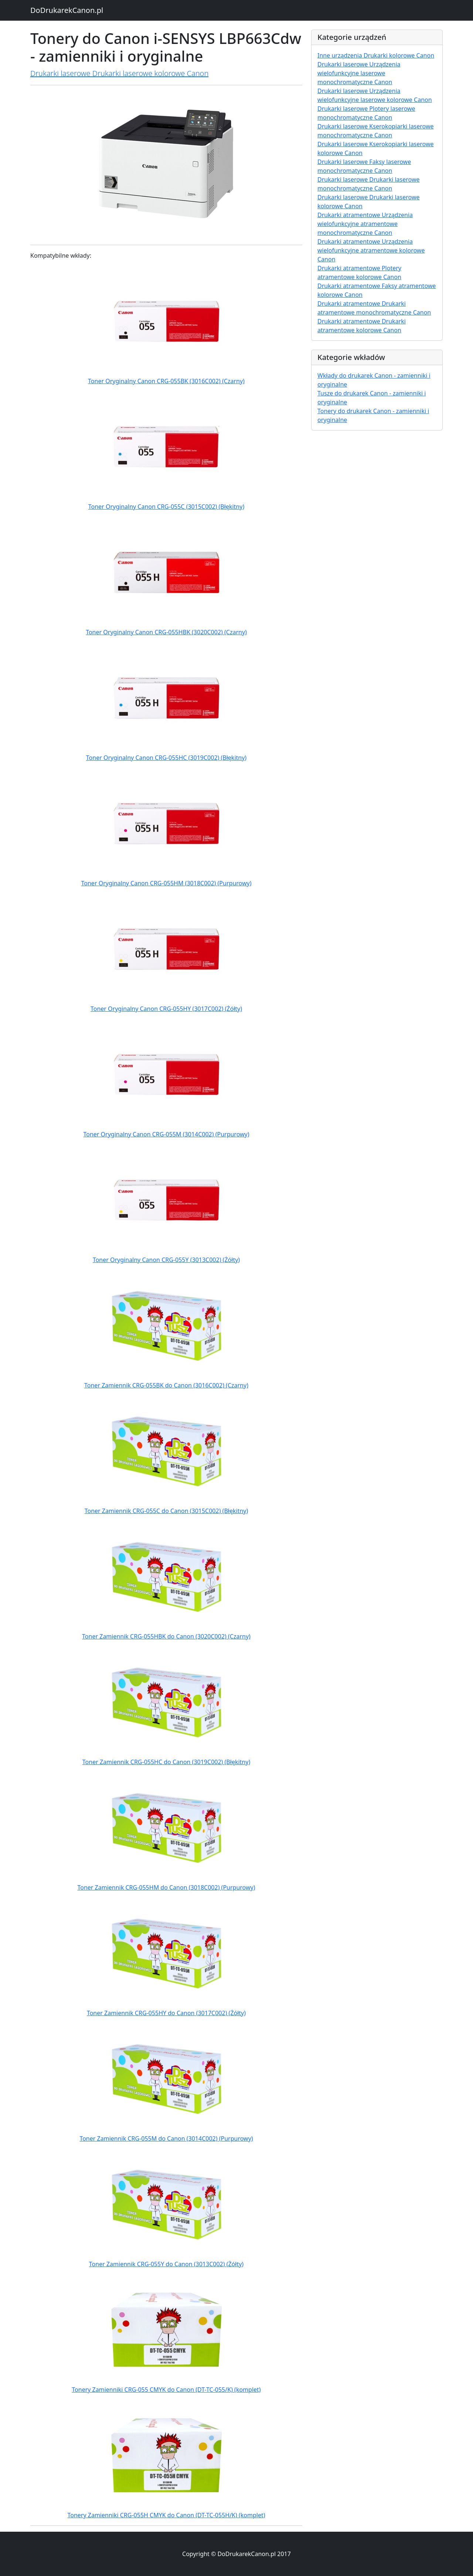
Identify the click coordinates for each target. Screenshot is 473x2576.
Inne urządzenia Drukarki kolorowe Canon (375, 55)
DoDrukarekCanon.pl (66, 10)
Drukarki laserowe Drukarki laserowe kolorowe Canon (119, 73)
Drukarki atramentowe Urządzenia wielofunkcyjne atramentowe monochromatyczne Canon (365, 224)
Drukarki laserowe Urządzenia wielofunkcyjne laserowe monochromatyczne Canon (359, 73)
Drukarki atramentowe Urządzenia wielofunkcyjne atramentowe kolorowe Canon (371, 250)
